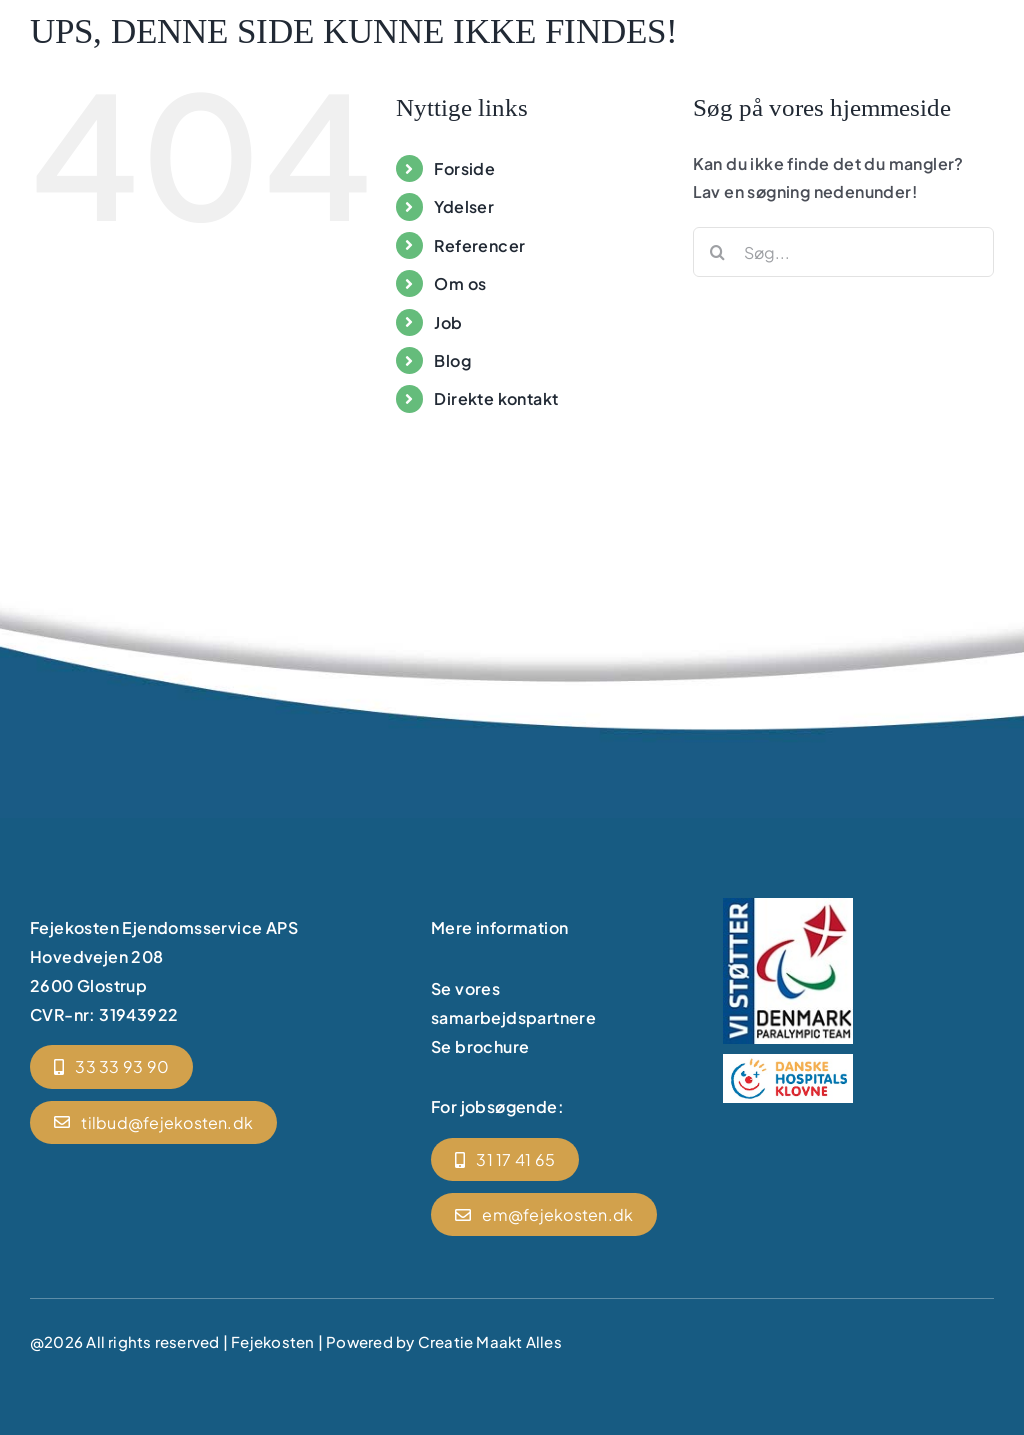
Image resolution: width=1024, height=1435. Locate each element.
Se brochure (480, 1046)
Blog (452, 360)
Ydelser (464, 206)
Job (448, 322)
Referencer (479, 245)
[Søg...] (843, 252)
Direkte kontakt (496, 398)
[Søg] (718, 252)
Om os (460, 283)
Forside (464, 168)
